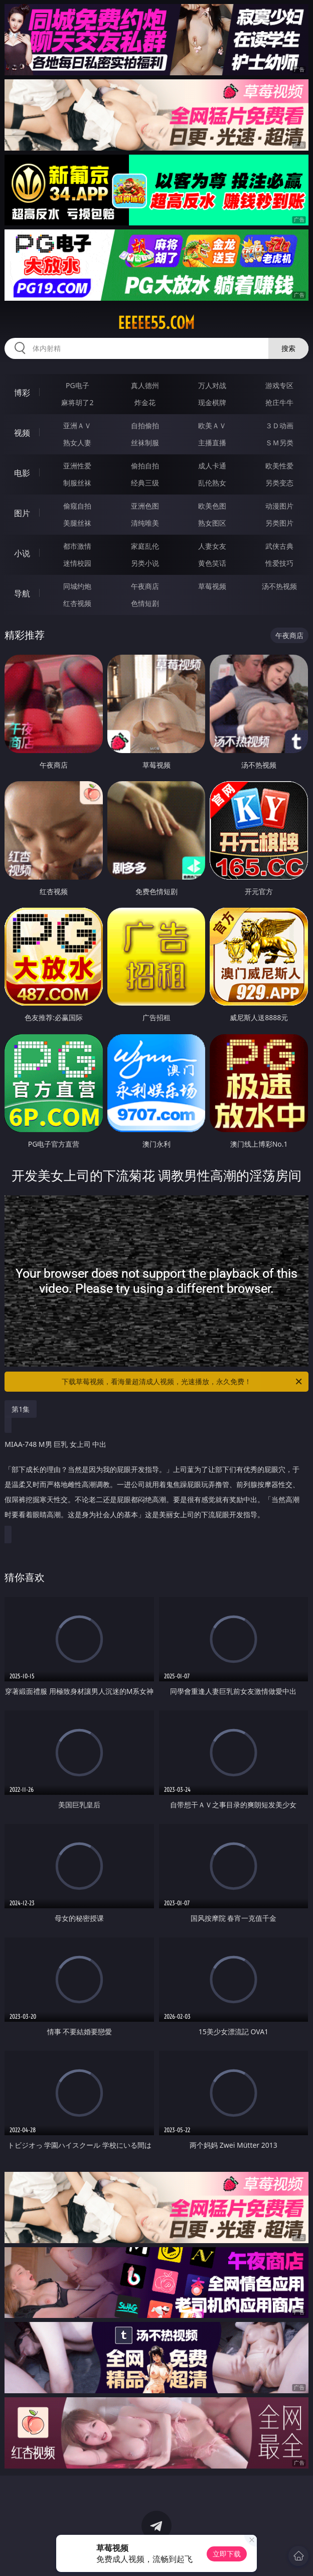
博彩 (22, 392)
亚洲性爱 (77, 465)
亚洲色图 (145, 506)
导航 (22, 593)
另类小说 (145, 563)
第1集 (21, 1409)
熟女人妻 (77, 442)
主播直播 (212, 442)
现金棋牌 (212, 402)
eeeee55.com (156, 323)
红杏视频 (77, 603)
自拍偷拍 (145, 425)
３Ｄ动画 (279, 425)
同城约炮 (77, 586)
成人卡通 (212, 465)
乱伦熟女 (212, 482)
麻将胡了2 (77, 402)
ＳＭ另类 (279, 442)
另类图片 (279, 523)
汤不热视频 (279, 586)
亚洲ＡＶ (77, 425)
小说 (22, 553)
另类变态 (279, 482)
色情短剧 (145, 603)
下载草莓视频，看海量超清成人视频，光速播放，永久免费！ (182, 1382)
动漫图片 (279, 506)
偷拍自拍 (145, 465)
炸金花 (144, 402)
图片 (22, 513)
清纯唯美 (145, 523)
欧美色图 (212, 506)
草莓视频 (212, 586)
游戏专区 (279, 385)
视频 (22, 432)
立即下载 (227, 2553)
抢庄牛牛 (279, 402)
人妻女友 (212, 546)
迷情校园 (77, 563)
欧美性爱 (279, 465)
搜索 (288, 348)
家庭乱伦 (145, 546)
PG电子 (77, 385)
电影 (22, 472)
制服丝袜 (77, 482)
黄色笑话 (212, 563)
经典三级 (145, 482)
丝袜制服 (145, 442)
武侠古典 (279, 546)
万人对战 (212, 385)
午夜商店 (145, 586)
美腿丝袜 (77, 523)
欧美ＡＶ (212, 425)
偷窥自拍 (77, 506)
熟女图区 (212, 523)
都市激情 (77, 546)
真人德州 (145, 385)
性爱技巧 (279, 563)
